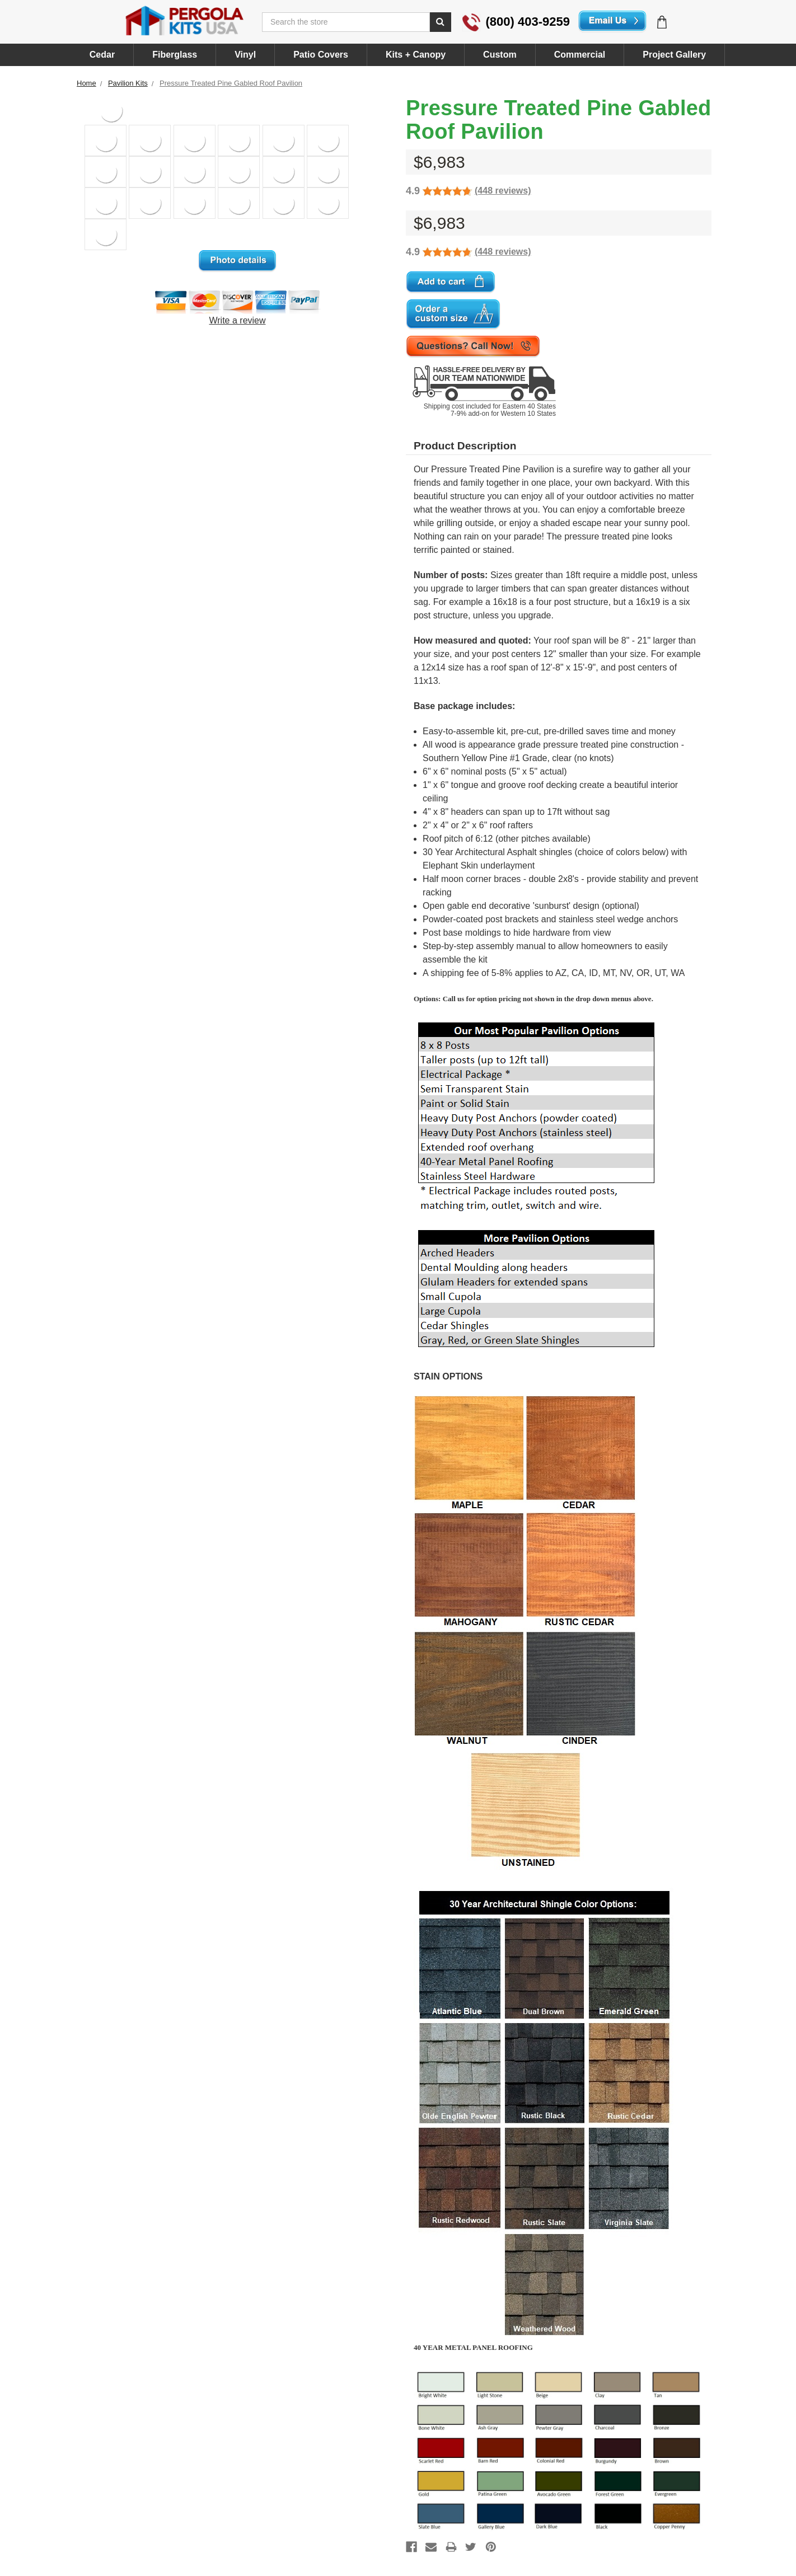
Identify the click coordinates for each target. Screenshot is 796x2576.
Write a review (237, 320)
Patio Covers (320, 54)
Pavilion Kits (128, 83)
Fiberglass (174, 54)
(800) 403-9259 (516, 22)
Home (86, 83)
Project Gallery (674, 54)
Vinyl (245, 54)
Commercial (580, 54)
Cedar (102, 54)
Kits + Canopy (416, 54)
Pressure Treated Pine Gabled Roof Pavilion (231, 83)
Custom (500, 54)
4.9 (413, 190)
